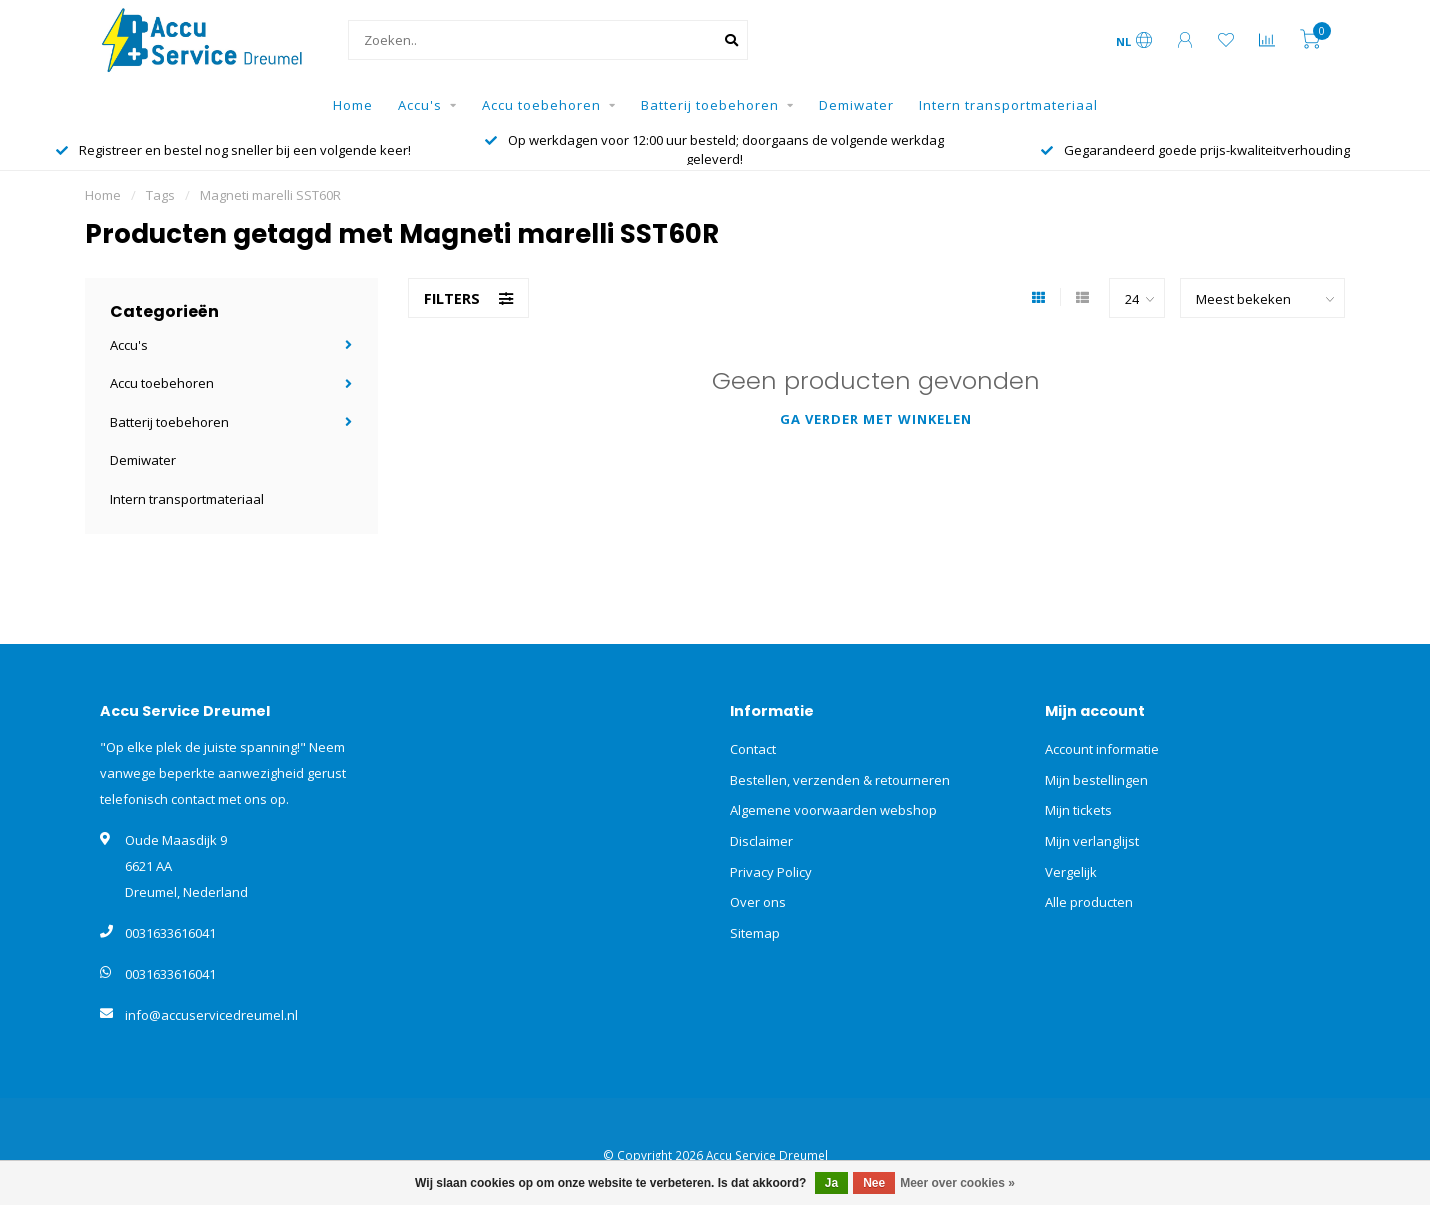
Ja (831, 1183)
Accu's (420, 105)
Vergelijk (1071, 872)
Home (353, 105)
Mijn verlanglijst (1092, 841)
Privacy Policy (771, 872)
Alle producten (1089, 902)
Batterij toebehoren (710, 105)
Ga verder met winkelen (876, 419)
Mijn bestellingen (1096, 780)
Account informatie (1102, 749)
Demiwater (856, 105)
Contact (753, 749)
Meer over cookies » (957, 1183)
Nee (874, 1183)
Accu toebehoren (541, 105)
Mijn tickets (1078, 810)
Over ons (758, 902)
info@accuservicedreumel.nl (211, 1015)
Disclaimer (761, 841)
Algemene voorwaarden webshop (833, 810)
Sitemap (755, 933)
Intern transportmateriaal (1008, 105)
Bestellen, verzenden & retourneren (840, 780)
